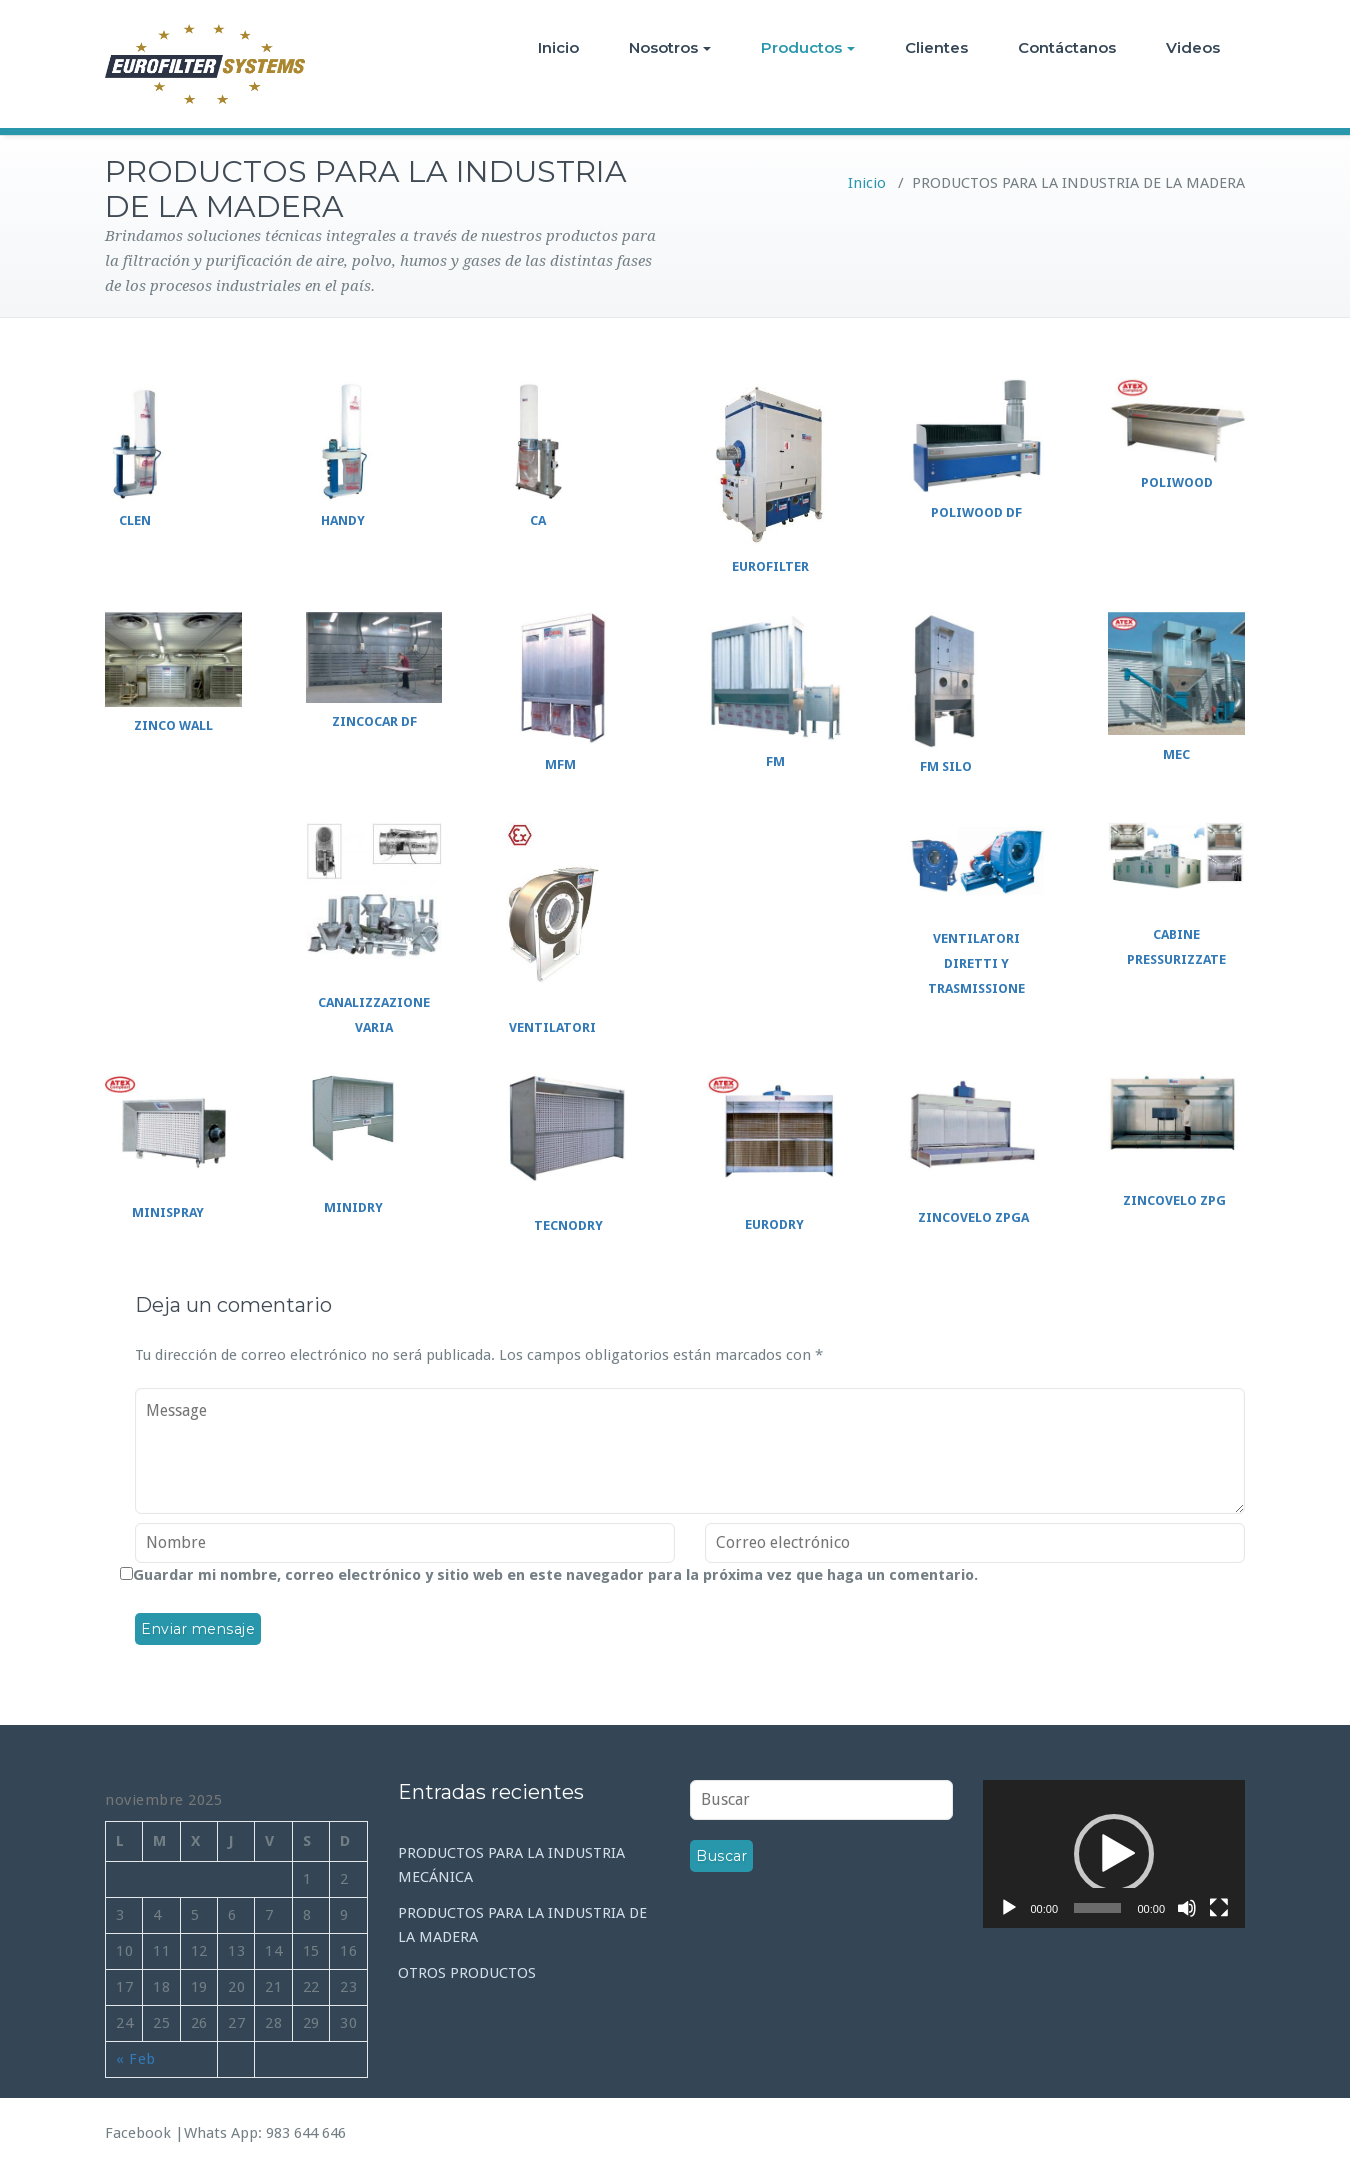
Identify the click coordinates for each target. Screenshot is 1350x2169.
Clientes (936, 47)
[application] (1114, 1854)
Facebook (138, 2133)
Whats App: (225, 2133)
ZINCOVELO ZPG (1174, 1200)
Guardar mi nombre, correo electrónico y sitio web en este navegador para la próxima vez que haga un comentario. (555, 1575)
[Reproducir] (1009, 1908)
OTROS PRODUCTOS (467, 1973)
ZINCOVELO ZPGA (973, 1217)
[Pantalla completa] (1219, 1908)
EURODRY (774, 1224)
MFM (560, 764)
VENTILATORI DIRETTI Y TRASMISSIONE (976, 963)
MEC (1176, 754)
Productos (808, 47)
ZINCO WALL (173, 725)
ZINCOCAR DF (374, 721)
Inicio (558, 47)
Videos (1193, 47)
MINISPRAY (168, 1212)
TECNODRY (568, 1225)
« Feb (136, 2059)
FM (775, 761)
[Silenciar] (1187, 1908)
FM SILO (946, 766)
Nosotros (670, 47)
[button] (1114, 1854)
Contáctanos (1067, 47)
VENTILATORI (552, 1027)
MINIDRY (353, 1207)
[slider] (1097, 1908)
